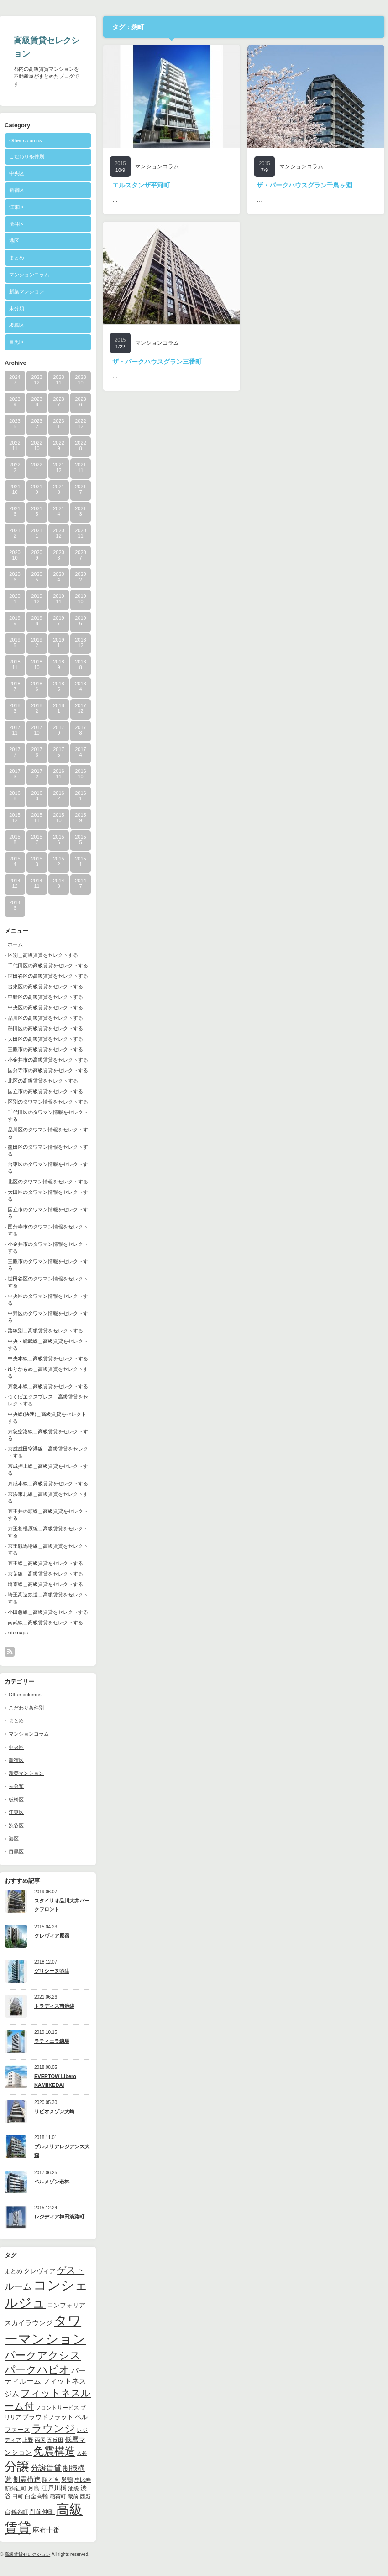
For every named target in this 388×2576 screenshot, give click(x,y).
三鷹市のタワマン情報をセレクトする (48, 1265)
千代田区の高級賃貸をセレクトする (48, 965)
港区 (14, 241)
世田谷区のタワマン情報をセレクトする (48, 1282)
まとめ (16, 257)
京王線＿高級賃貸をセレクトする (45, 1563)
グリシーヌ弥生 (51, 1971)
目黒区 (16, 342)
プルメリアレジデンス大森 (61, 2151)
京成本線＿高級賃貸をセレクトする (48, 1483)
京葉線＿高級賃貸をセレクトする (45, 1573)
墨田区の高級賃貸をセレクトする (45, 1028)
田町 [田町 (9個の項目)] (17, 2496)
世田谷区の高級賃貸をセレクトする (48, 976)
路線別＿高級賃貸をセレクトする (45, 1330)
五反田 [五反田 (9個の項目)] (55, 2440)
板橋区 (16, 325)
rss (10, 1652)
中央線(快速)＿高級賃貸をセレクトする (47, 1417)
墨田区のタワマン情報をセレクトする (48, 1150)
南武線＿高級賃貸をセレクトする (45, 1622)
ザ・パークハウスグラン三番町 (157, 361)
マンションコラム (29, 274)
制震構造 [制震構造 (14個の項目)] (27, 2479)
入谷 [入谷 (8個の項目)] (82, 2453)
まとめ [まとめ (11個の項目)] (13, 2271)
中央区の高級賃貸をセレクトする (45, 1007)
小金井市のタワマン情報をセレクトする (48, 1247)
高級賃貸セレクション (27, 2554)
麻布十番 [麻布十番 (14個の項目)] (46, 2530)
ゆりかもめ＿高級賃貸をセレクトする (48, 1372)
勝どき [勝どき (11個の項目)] (51, 2479)
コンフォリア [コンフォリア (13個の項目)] (66, 2305)
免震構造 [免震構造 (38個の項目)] (54, 2451)
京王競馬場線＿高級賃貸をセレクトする (48, 1549)
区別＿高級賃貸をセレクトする (43, 955)
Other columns (25, 140)
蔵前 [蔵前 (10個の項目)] (73, 2496)
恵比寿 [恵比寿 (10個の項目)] (82, 2480)
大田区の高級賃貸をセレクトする (45, 1039)
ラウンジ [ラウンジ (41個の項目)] (53, 2428)
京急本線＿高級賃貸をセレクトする (48, 1386)
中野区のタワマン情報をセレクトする (48, 1317)
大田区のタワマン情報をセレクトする (48, 1195)
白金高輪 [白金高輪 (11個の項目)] (36, 2496)
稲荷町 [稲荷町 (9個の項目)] (58, 2496)
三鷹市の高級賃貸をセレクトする (45, 1049)
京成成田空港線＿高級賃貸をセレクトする (48, 1452)
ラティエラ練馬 (51, 2041)
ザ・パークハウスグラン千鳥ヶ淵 (304, 185)
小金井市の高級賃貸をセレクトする (48, 1060)
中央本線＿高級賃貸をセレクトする (48, 1358)
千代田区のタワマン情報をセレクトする (48, 1115)
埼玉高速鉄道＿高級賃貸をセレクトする (48, 1598)
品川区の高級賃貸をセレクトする (45, 1018)
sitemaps (18, 1632)
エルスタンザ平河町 (141, 185)
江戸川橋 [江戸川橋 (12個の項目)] (54, 2488)
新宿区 (16, 190)
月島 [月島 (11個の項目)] (34, 2488)
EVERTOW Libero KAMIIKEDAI (55, 2080)
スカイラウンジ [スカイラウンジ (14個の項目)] (28, 2323)
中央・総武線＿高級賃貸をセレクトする (48, 1344)
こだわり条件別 (26, 156)
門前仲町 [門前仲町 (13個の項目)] (42, 2511)
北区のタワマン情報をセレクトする (48, 1181)
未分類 (16, 308)
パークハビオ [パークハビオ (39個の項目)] (37, 2369)
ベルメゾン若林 (51, 2181)
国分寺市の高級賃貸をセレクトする (48, 1070)
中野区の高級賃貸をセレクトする (45, 997)
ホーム (15, 944)
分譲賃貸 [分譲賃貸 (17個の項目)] (46, 2468)
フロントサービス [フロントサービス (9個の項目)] (57, 2407)
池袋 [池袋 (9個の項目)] (73, 2488)
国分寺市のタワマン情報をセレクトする (48, 1230)
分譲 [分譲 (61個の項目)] (17, 2466)
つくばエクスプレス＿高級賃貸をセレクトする (48, 1400)
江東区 (16, 207)
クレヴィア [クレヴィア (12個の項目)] (40, 2271)
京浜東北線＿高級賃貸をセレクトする (48, 1497)
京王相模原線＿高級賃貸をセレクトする (48, 1532)
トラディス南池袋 (54, 2006)
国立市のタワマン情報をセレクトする (48, 1213)
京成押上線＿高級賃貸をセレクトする (48, 1469)
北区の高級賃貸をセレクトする (43, 1080)
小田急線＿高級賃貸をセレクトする (48, 1612)
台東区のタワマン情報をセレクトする (48, 1167)
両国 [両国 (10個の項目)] (40, 2440)
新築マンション (26, 291)
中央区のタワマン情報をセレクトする (48, 1299)
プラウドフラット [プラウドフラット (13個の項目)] (47, 2417)
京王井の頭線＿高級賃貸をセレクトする (48, 1514)
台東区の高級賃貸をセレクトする (45, 986)
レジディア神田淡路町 (59, 2216)
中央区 (16, 173)
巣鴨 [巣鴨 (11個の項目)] (67, 2479)
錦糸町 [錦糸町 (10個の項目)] (19, 2512)
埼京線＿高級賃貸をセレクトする (45, 1584)
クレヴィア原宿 (51, 1935)
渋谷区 (16, 224)
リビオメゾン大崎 (54, 2111)
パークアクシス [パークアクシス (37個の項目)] (43, 2355)
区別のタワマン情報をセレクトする (48, 1101)
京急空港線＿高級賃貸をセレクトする (48, 1435)
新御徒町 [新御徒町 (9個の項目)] (15, 2488)
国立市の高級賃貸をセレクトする (45, 1091)
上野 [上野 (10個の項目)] (27, 2440)
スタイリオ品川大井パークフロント (61, 1905)
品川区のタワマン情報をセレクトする (48, 1133)
